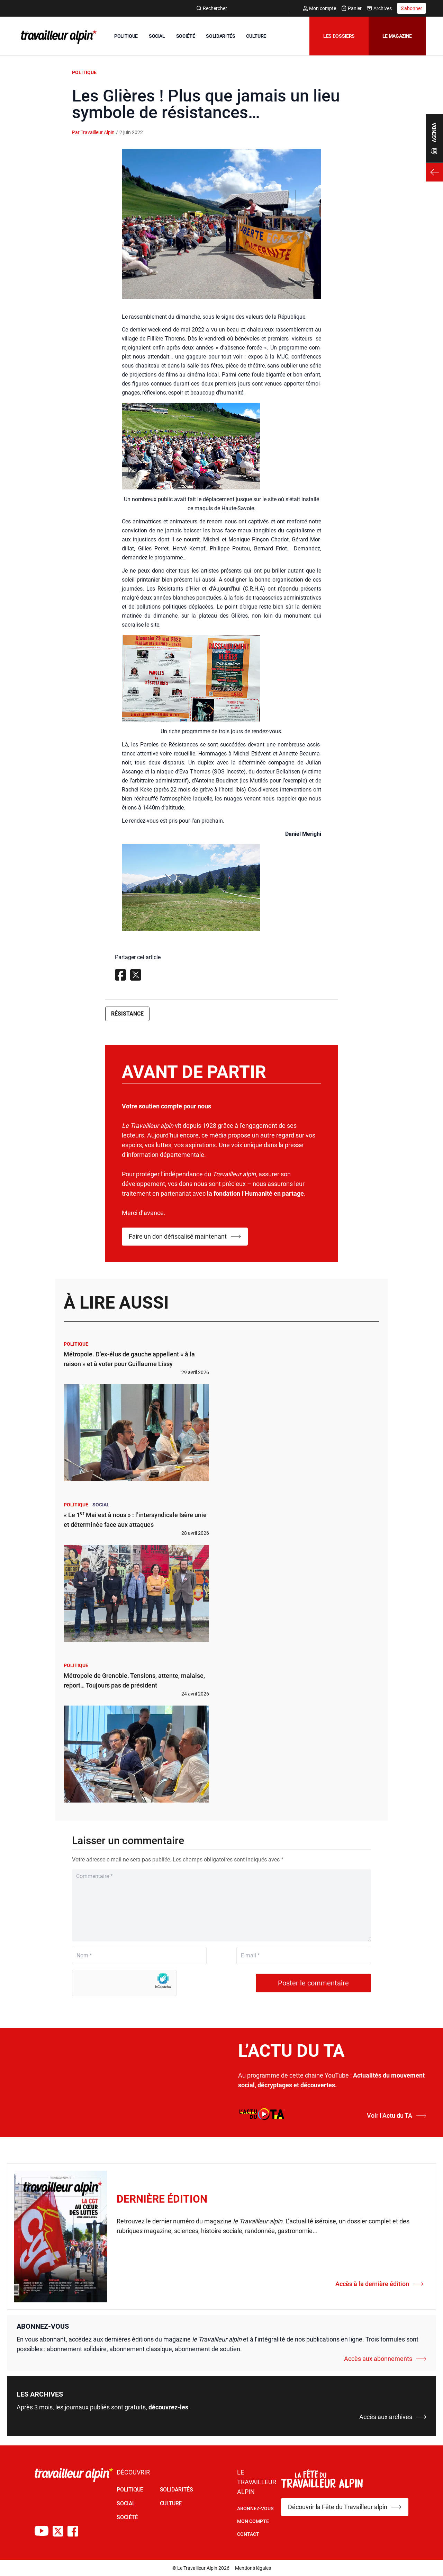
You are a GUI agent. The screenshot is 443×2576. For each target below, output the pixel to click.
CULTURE (256, 36)
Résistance (127, 1013)
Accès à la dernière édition (379, 2283)
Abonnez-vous (255, 2508)
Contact (248, 2534)
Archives (379, 8)
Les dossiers (339, 36)
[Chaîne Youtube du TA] (41, 2531)
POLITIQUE (126, 36)
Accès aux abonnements (385, 2358)
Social (100, 1504)
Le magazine (397, 36)
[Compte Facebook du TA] (72, 2531)
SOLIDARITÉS (220, 36)
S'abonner (411, 8)
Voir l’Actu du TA (396, 2115)
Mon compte (319, 8)
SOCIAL (157, 36)
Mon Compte (253, 2521)
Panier (352, 8)
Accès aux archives (392, 2416)
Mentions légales (253, 2568)
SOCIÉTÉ (185, 36)
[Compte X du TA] (58, 2531)
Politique (84, 72)
